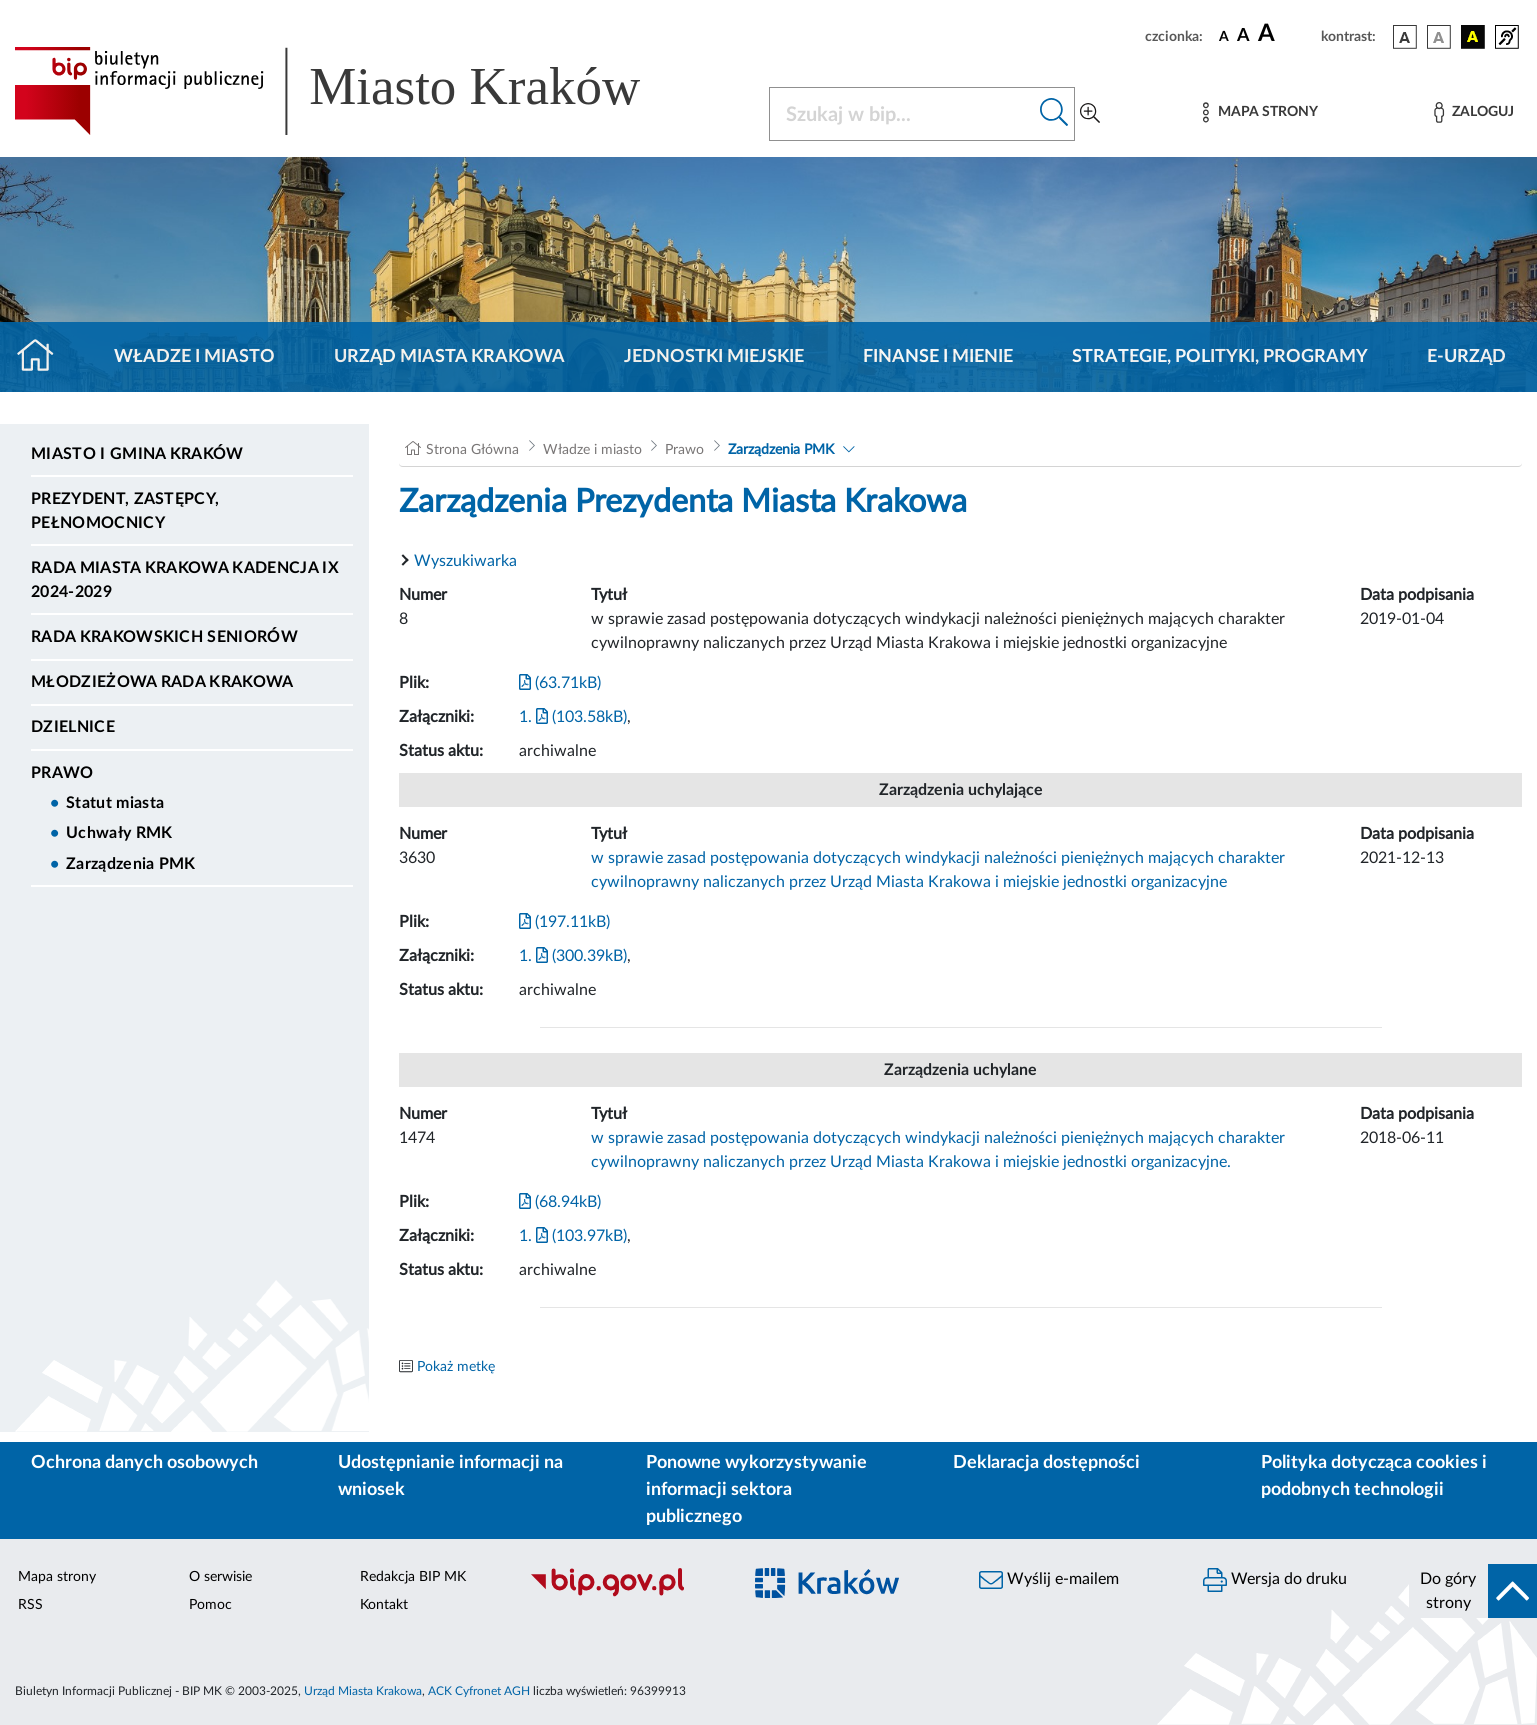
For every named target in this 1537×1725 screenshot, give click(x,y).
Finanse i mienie (938, 357)
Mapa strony (57, 1577)
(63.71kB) (560, 683)
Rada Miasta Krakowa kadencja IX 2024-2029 (185, 580)
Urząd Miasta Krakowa (449, 357)
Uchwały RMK (119, 833)
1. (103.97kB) (573, 1236)
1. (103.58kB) (573, 717)
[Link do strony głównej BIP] (356, 91)
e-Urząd (1466, 357)
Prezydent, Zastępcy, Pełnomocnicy (125, 511)
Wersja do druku (1275, 1580)
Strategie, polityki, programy (1220, 357)
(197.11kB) (564, 922)
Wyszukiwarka (465, 561)
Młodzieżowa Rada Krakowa (162, 682)
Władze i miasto (194, 357)
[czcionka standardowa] (1224, 36)
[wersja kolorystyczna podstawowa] (1405, 37)
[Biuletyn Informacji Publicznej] (624, 1594)
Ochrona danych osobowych (144, 1463)
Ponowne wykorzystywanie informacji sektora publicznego (756, 1490)
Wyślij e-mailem (1049, 1580)
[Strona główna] (43, 357)
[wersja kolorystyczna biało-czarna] (1439, 37)
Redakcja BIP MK (413, 1577)
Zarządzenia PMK (131, 864)
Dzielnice (73, 727)
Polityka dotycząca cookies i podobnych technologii (1374, 1476)
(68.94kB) (560, 1202)
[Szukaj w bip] (1054, 114)
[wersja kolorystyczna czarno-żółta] (1473, 37)
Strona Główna (472, 450)
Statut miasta (115, 803)
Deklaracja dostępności (1046, 1463)
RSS (30, 1605)
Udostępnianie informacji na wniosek (450, 1476)
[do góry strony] (1473, 1591)
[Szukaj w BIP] (902, 114)
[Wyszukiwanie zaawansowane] (1090, 114)
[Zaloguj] (1474, 112)
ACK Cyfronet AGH (479, 1691)
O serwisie (220, 1577)
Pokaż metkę (456, 1367)
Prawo (62, 773)
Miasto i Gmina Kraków (137, 454)
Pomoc (210, 1605)
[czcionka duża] (1286, 34)
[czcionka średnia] (1243, 36)
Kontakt (384, 1605)
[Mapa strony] (1260, 112)
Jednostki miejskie (714, 357)
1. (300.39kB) (573, 956)
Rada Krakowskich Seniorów (164, 637)
